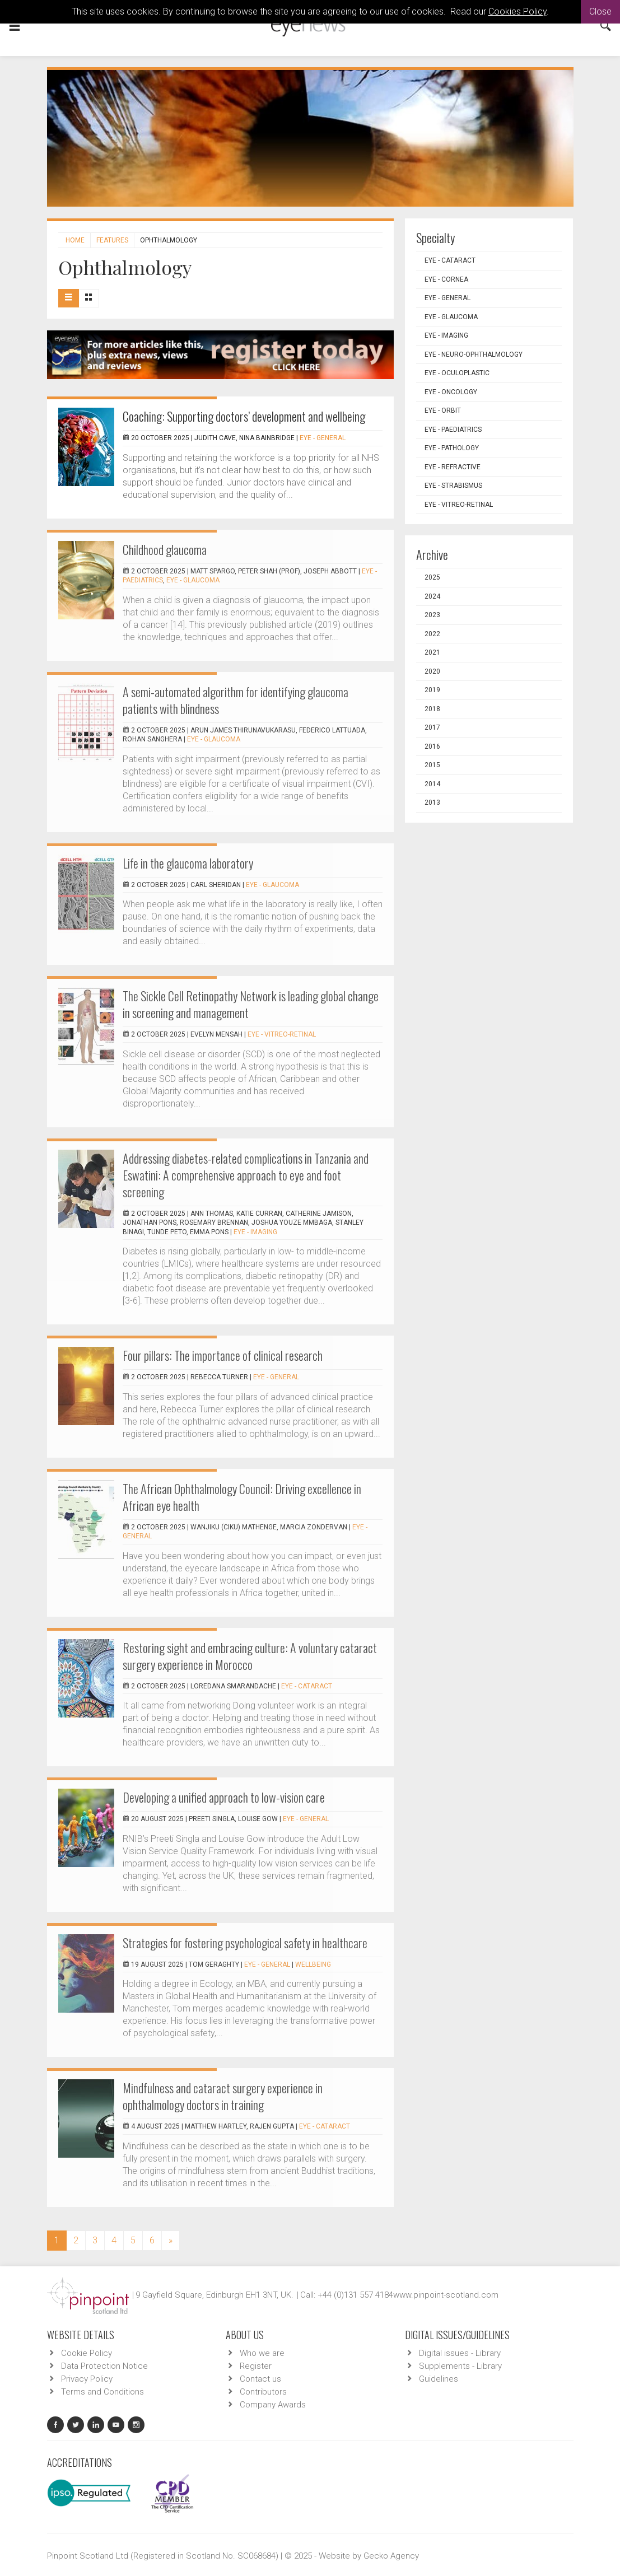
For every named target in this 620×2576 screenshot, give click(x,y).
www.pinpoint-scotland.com (445, 2295)
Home (75, 240)
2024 (432, 596)
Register (256, 2366)
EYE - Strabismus (453, 485)
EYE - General (323, 438)
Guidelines (438, 2379)
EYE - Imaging (255, 1232)
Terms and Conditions (102, 2392)
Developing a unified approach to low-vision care (224, 1797)
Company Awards (273, 2405)
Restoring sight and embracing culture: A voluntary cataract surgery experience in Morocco (250, 1656)
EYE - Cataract (306, 1686)
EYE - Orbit (443, 410)
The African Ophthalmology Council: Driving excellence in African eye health (242, 1497)
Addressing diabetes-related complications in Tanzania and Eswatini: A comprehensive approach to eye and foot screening (246, 1175)
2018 (432, 709)
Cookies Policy (517, 11)
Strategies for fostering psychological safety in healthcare (245, 1943)
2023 (432, 615)
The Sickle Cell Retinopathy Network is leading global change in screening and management (251, 1004)
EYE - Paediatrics (453, 429)
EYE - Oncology (451, 392)
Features (112, 240)
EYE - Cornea (446, 279)
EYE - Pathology (452, 448)
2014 (432, 784)
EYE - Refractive (453, 467)
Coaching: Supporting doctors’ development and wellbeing (244, 416)
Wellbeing (313, 1964)
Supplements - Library (460, 2366)
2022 (432, 634)
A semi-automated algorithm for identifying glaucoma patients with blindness (235, 700)
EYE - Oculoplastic (457, 373)
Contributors (263, 2392)
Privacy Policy (87, 2379)
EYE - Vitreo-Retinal (282, 1034)
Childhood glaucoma (165, 549)
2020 (432, 671)
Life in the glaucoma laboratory (188, 863)
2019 (432, 690)
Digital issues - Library (460, 2353)
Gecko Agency (391, 2556)
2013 (432, 802)
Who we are (262, 2353)
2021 (432, 652)
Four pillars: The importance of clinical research (223, 1355)
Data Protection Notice (104, 2366)
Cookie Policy (86, 2353)
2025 (432, 577)
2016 (432, 746)
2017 (432, 727)
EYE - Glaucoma (193, 580)
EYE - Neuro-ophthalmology (474, 354)
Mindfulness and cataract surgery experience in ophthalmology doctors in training (223, 2096)
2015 (432, 765)
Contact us (260, 2379)
